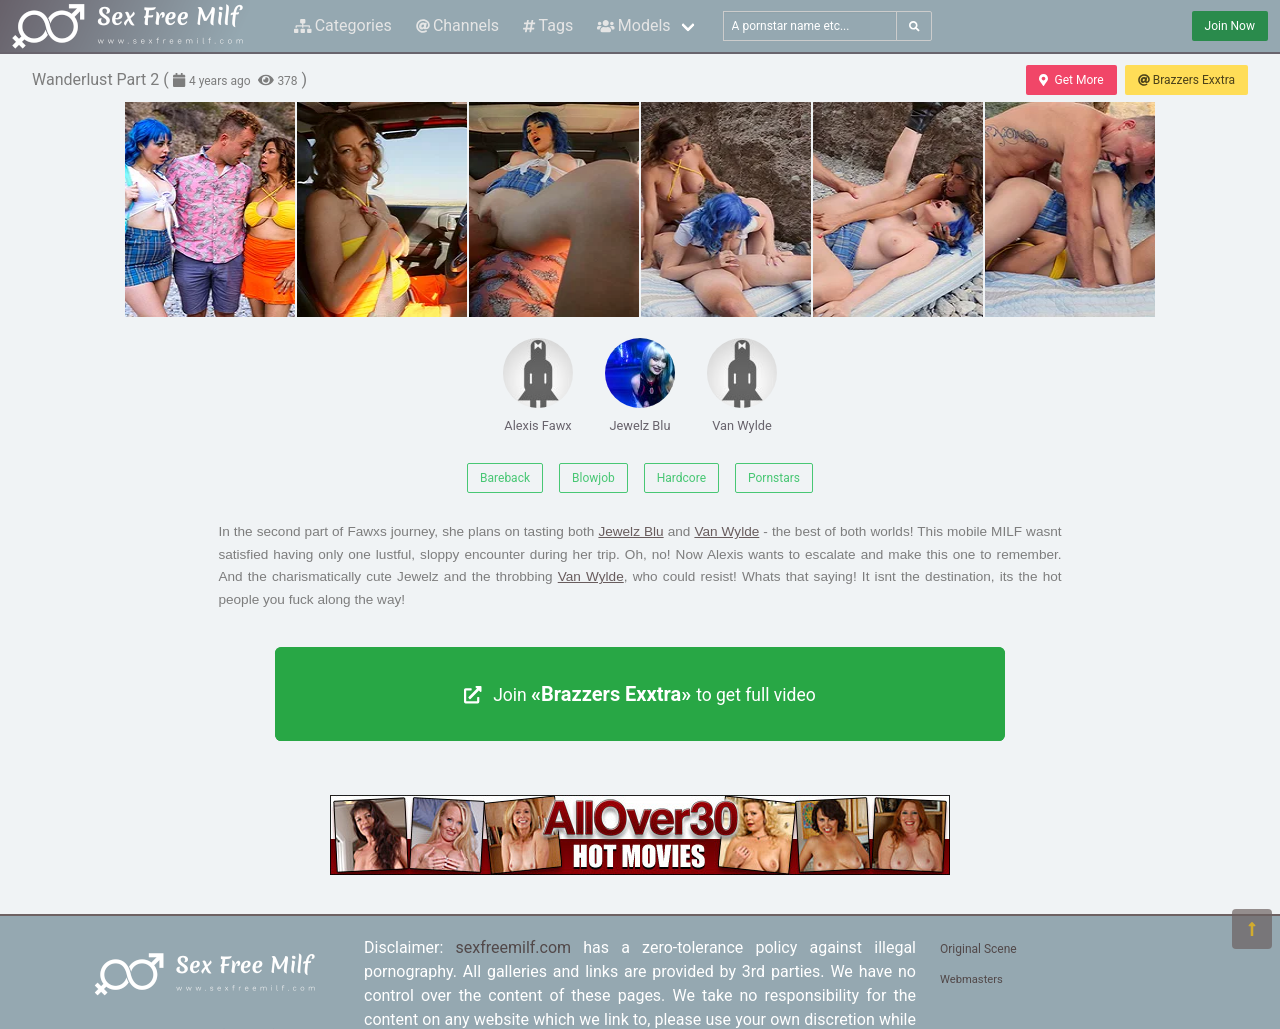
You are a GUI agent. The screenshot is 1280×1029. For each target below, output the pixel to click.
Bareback (505, 478)
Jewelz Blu (640, 385)
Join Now (1230, 26)
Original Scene (978, 949)
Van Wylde (742, 385)
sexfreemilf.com (514, 947)
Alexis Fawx (538, 385)
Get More (1071, 80)
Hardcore (681, 478)
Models (633, 25)
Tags (548, 25)
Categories (343, 25)
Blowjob (593, 478)
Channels (457, 25)
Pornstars (774, 478)
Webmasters (971, 979)
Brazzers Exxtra (1186, 80)
